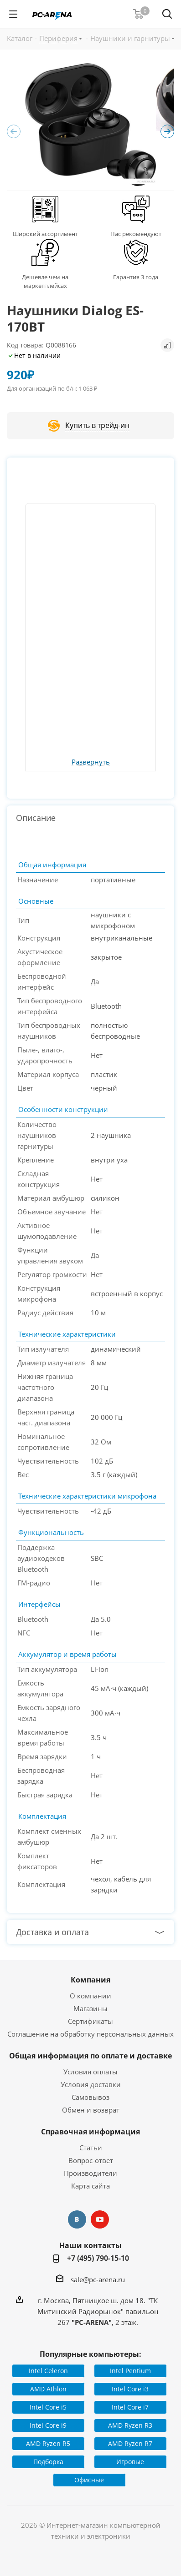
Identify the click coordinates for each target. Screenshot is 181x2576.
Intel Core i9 (48, 2425)
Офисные (89, 2479)
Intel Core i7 (130, 2407)
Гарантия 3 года (135, 277)
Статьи (90, 2147)
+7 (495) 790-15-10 (98, 2258)
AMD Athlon (48, 2389)
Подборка (48, 2461)
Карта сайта (90, 2185)
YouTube (100, 2219)
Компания (90, 1980)
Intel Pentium (130, 2370)
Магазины (90, 2008)
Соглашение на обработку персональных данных (90, 2033)
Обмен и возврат (90, 2109)
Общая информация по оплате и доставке (90, 2056)
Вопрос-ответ (90, 2160)
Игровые (130, 2461)
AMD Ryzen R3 (130, 2425)
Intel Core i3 (130, 2389)
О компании (90, 1995)
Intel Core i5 (48, 2407)
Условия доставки (91, 2084)
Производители (90, 2173)
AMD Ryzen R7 (130, 2443)
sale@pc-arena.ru (98, 2279)
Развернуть (91, 762)
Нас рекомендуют (135, 234)
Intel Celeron (48, 2370)
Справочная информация (90, 2132)
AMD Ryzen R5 (48, 2443)
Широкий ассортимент (45, 234)
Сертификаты (90, 2021)
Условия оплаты (90, 2071)
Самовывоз (90, 2097)
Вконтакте (77, 2219)
